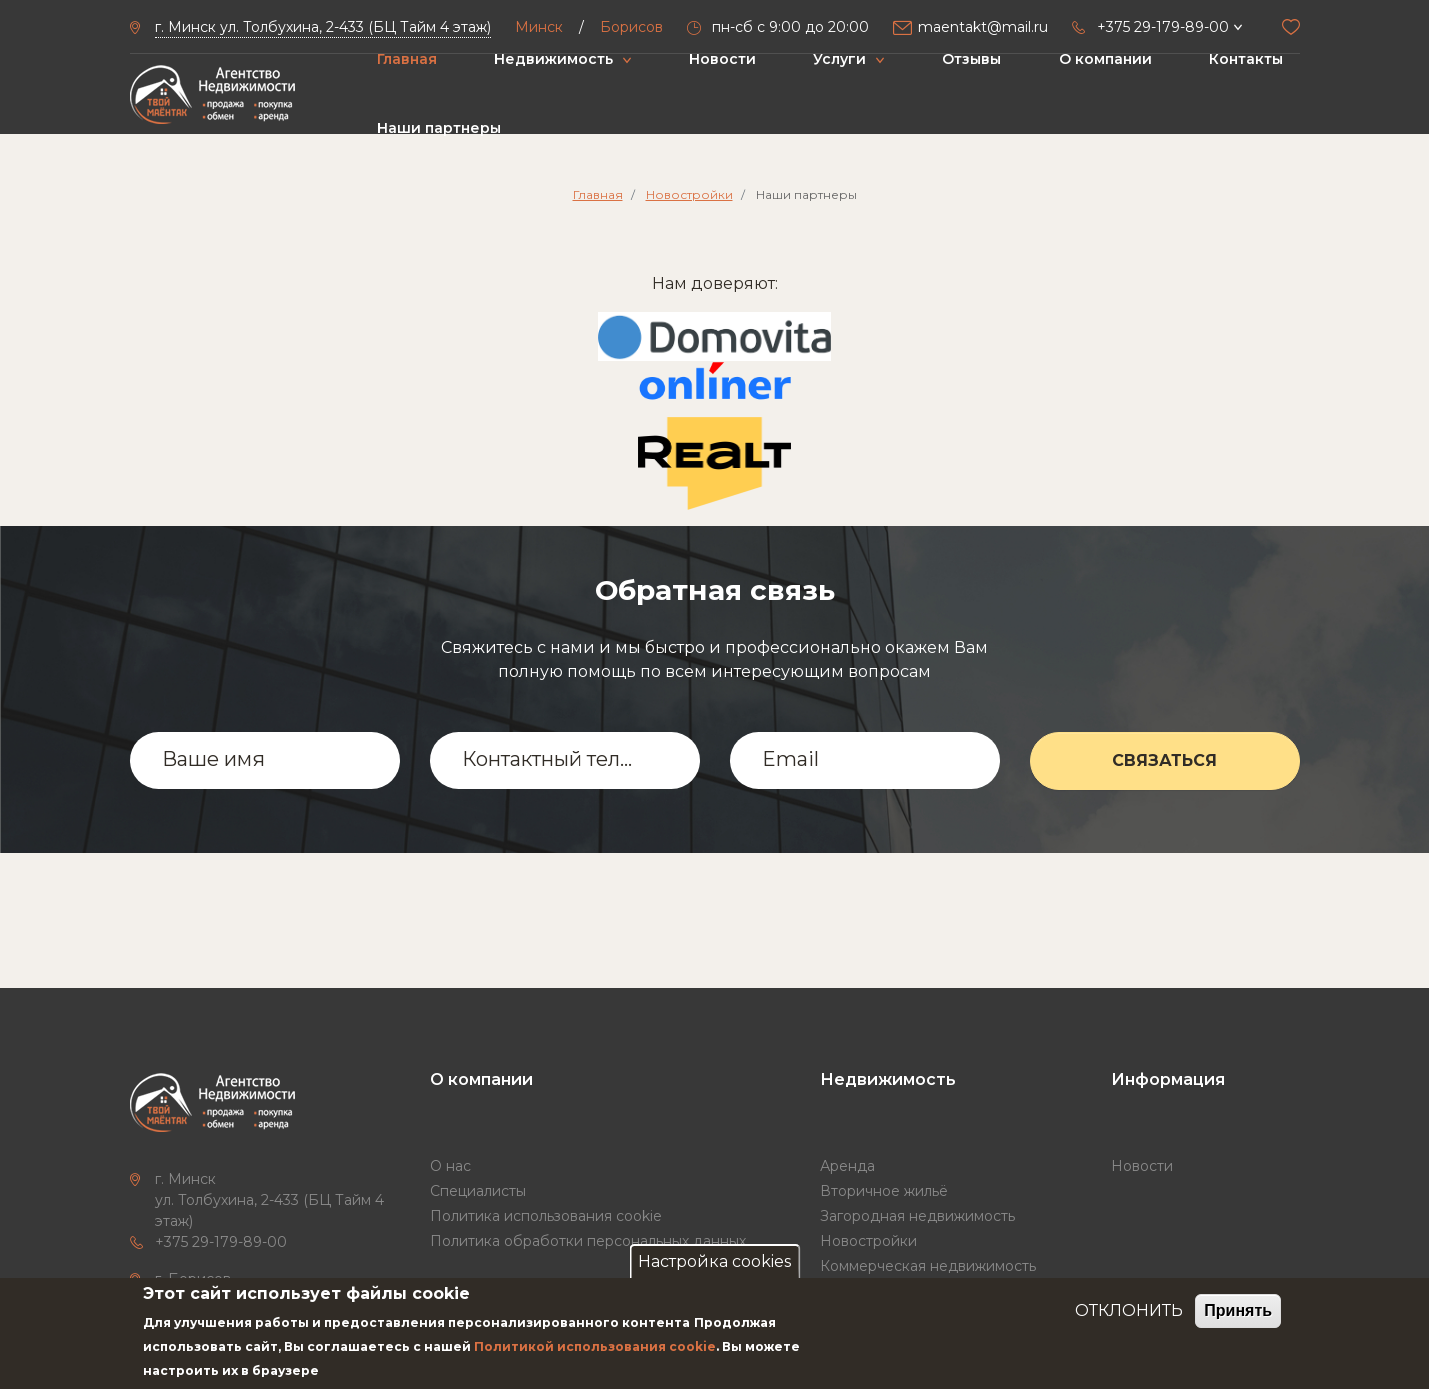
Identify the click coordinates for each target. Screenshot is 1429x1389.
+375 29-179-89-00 (221, 1242)
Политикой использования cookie (595, 1346)
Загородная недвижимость (917, 1216)
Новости (722, 59)
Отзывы (971, 59)
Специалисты (478, 1191)
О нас (450, 1166)
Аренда (847, 1166)
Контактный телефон (552, 759)
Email (790, 759)
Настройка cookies (714, 1261)
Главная (407, 59)
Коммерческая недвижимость (928, 1266)
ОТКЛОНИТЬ (1129, 1310)
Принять (1238, 1310)
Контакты (1246, 59)
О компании (1105, 59)
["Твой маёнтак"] (212, 94)
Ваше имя (213, 759)
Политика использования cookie (546, 1216)
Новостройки (689, 194)
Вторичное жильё (884, 1191)
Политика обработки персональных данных (588, 1241)
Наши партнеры (439, 128)
